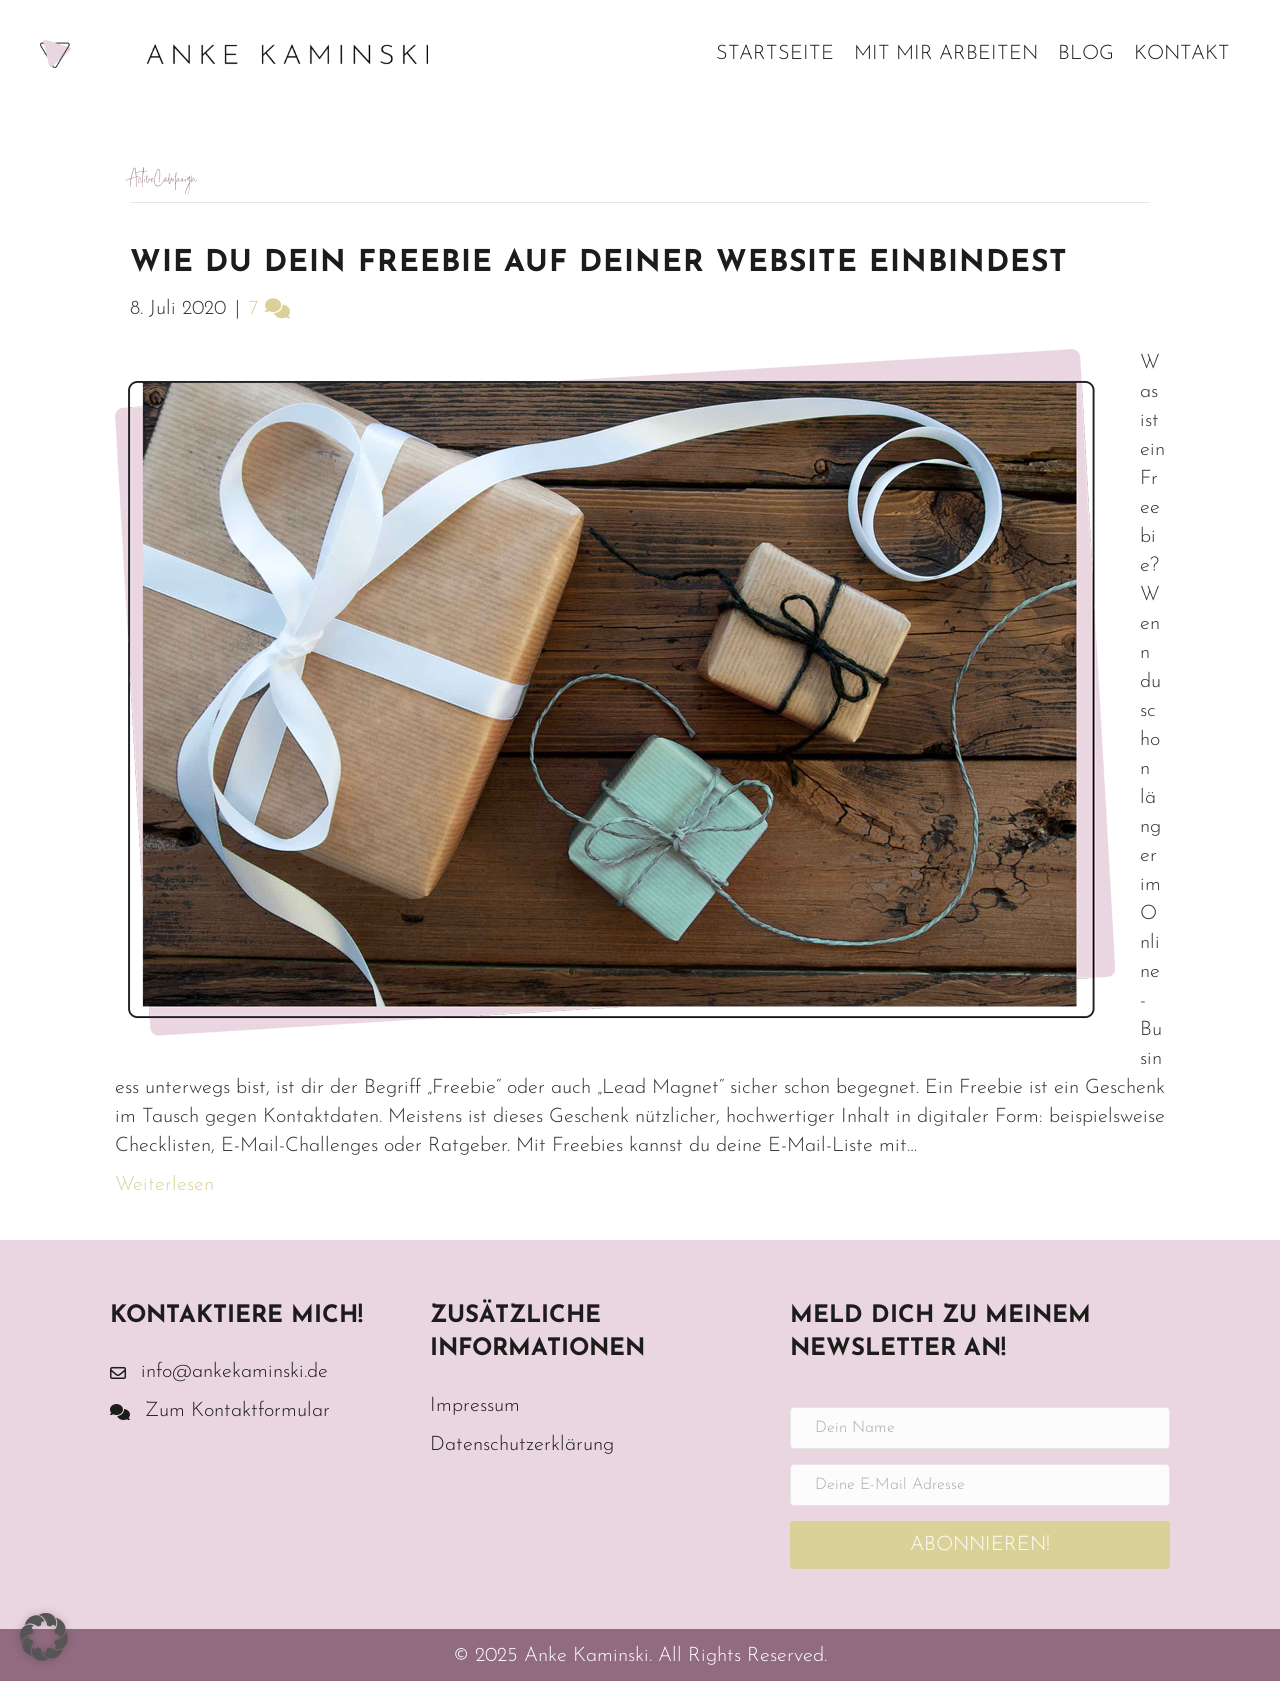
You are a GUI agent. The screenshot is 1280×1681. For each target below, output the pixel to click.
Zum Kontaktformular (237, 1411)
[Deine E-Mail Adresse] (980, 1485)
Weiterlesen (164, 1185)
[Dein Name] (980, 1428)
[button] (980, 1545)
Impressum (475, 1406)
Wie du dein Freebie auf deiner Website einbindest (599, 263)
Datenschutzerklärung (522, 1445)
